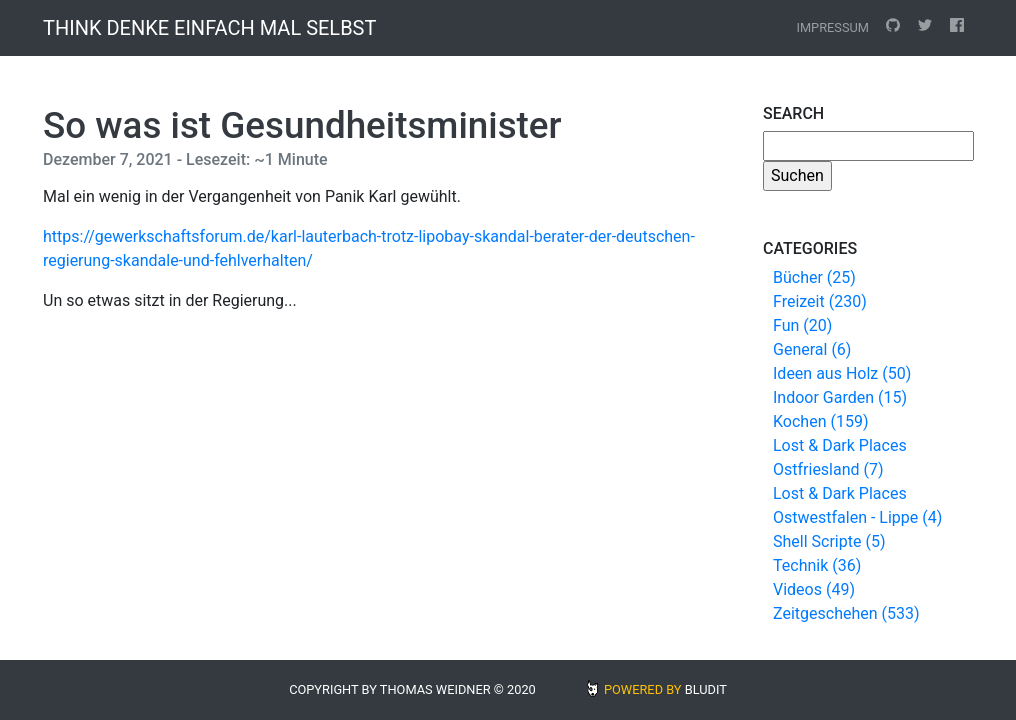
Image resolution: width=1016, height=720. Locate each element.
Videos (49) (814, 589)
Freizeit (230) (820, 301)
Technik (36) (817, 565)
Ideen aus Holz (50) (842, 373)
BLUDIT (706, 689)
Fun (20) (802, 325)
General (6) (812, 349)
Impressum (832, 27)
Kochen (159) (820, 421)
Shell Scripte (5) (829, 541)
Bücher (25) (814, 277)
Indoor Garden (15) (840, 397)
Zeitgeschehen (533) (846, 613)
